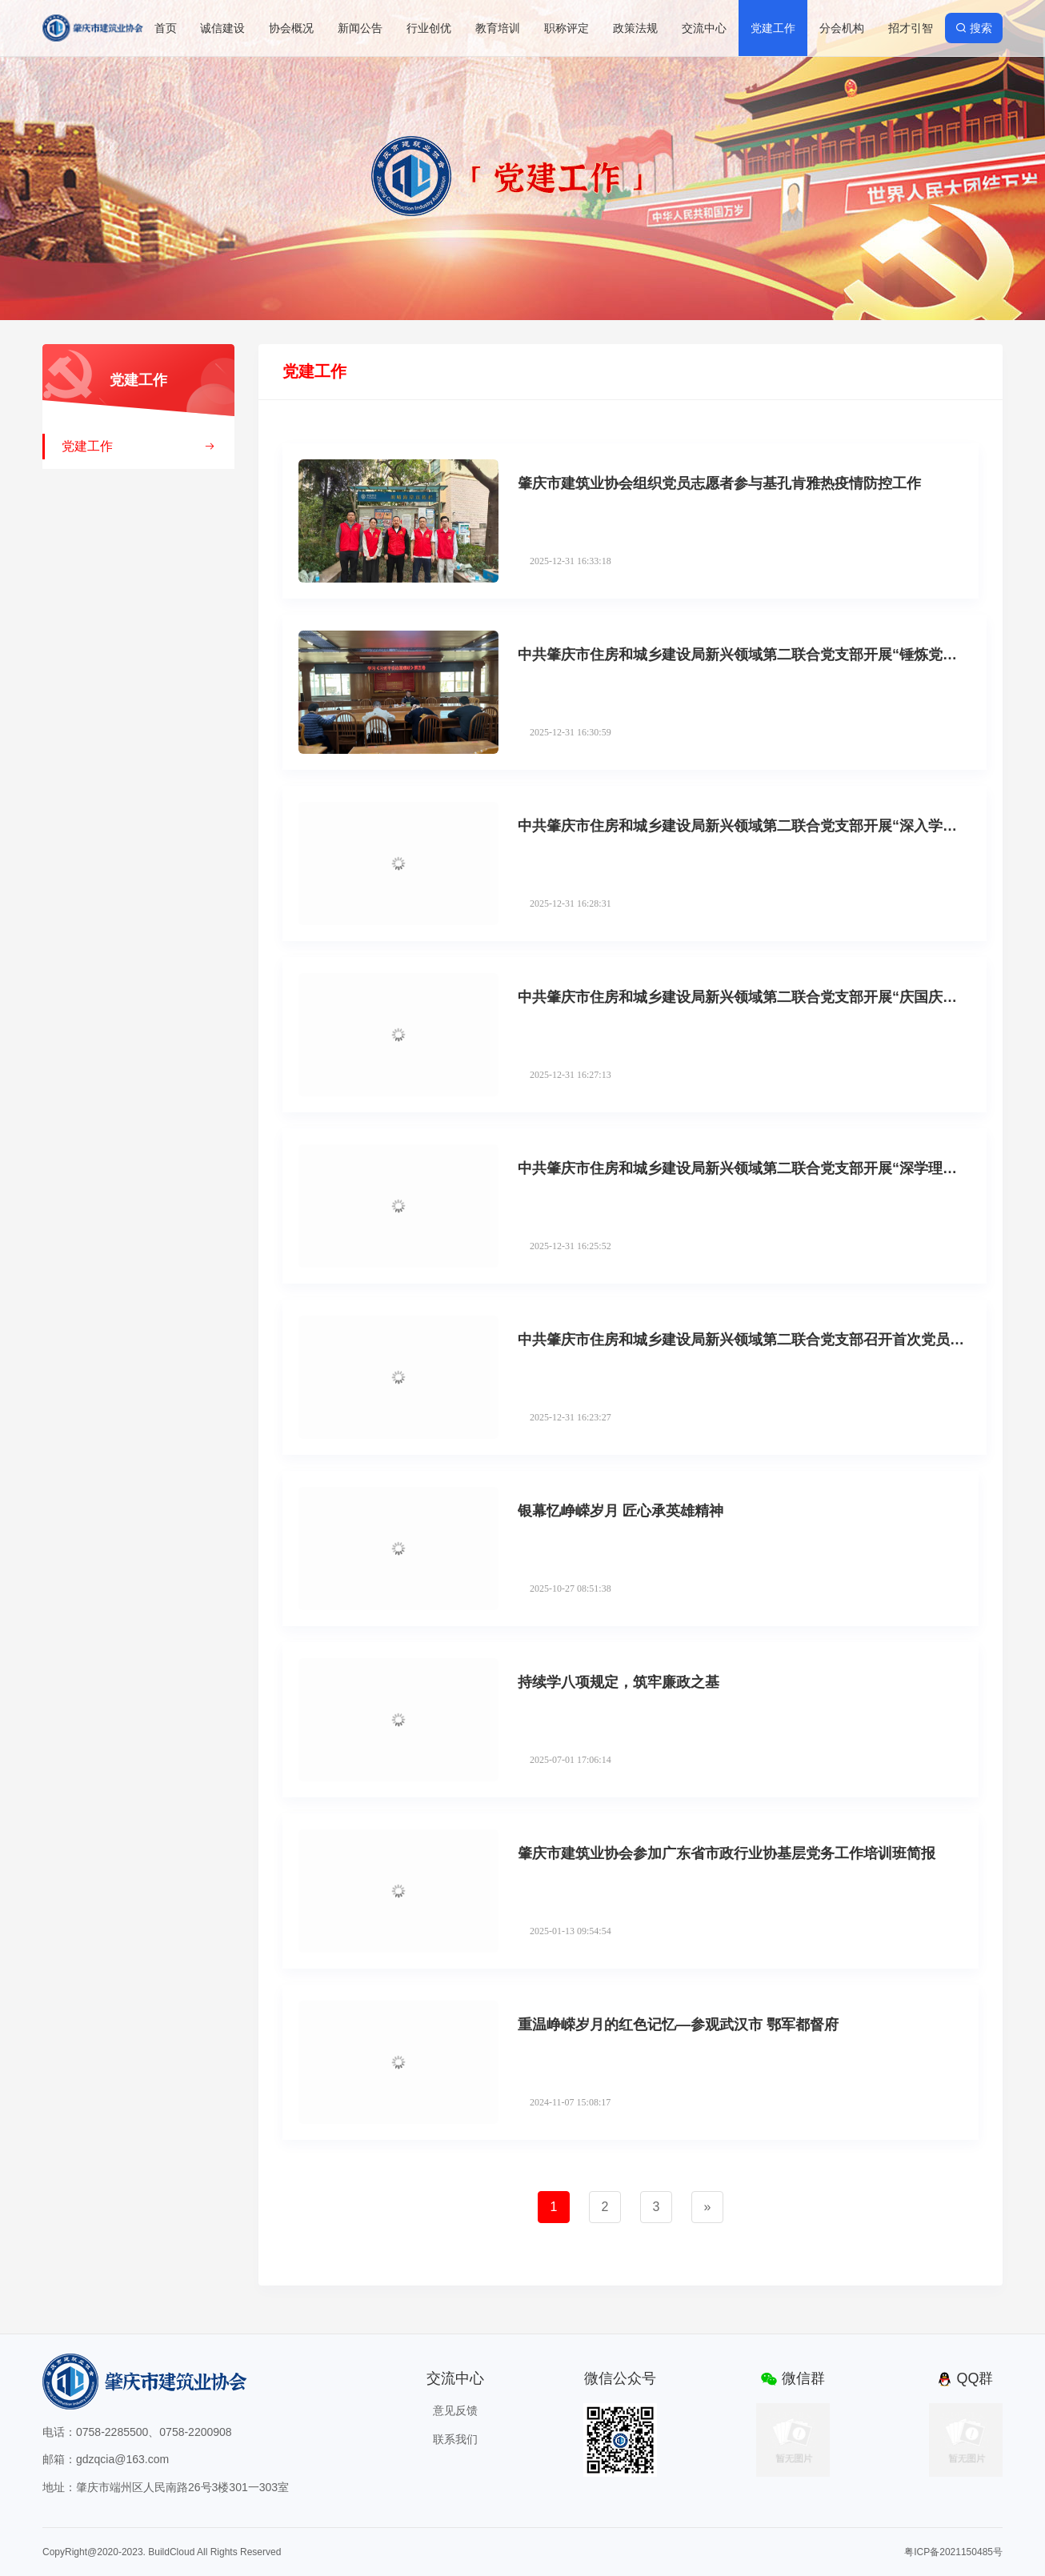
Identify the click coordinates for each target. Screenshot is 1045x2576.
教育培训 (497, 28)
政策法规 (635, 28)
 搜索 (973, 28)
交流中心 (704, 28)
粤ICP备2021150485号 (953, 2552)
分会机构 (841, 28)
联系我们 (455, 2439)
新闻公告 (360, 28)
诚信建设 (222, 28)
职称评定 (566, 28)
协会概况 (291, 28)
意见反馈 (455, 2410)
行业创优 (428, 28)
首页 (165, 28)
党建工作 (773, 28)
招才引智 (910, 28)
